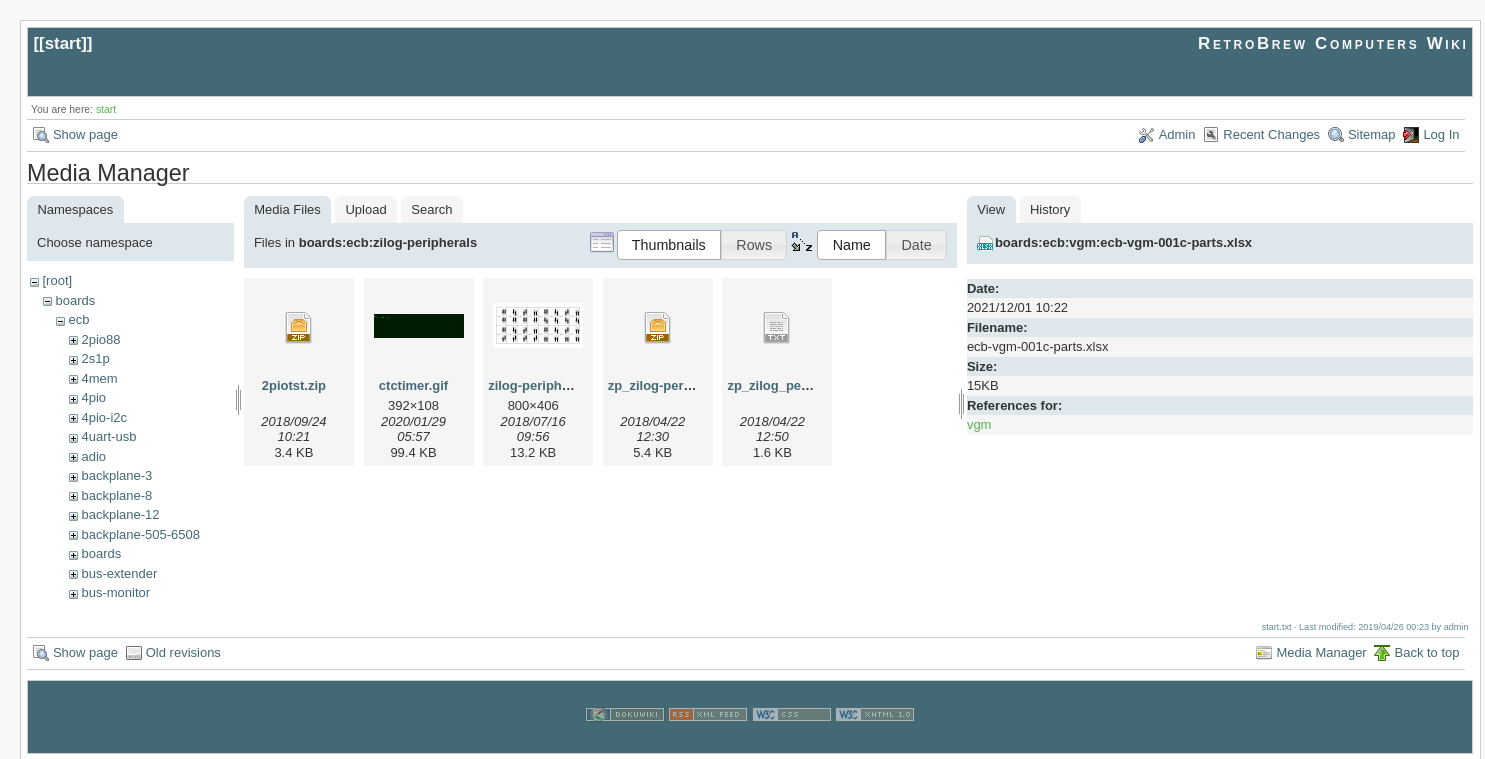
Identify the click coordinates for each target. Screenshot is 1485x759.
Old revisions (183, 650)
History (1050, 209)
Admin (1177, 134)
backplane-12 (120, 514)
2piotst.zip (294, 385)
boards (75, 300)
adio (93, 456)
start (63, 43)
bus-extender (119, 573)
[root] (57, 280)
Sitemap (1372, 134)
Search (431, 209)
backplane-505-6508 (140, 534)
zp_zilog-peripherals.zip (681, 385)
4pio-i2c (104, 417)
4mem (99, 378)
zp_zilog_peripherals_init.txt (814, 385)
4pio (93, 397)
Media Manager (1321, 650)
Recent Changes (1271, 134)
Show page (85, 134)
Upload (365, 209)
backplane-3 (116, 475)
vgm (979, 424)
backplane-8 (116, 495)
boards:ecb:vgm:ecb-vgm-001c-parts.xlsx (1123, 242)
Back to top (1426, 650)
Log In (1441, 134)
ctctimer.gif (413, 385)
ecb (78, 319)
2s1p (95, 358)
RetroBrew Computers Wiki (1333, 43)
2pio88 (100, 339)
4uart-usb (108, 436)
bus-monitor (115, 592)
